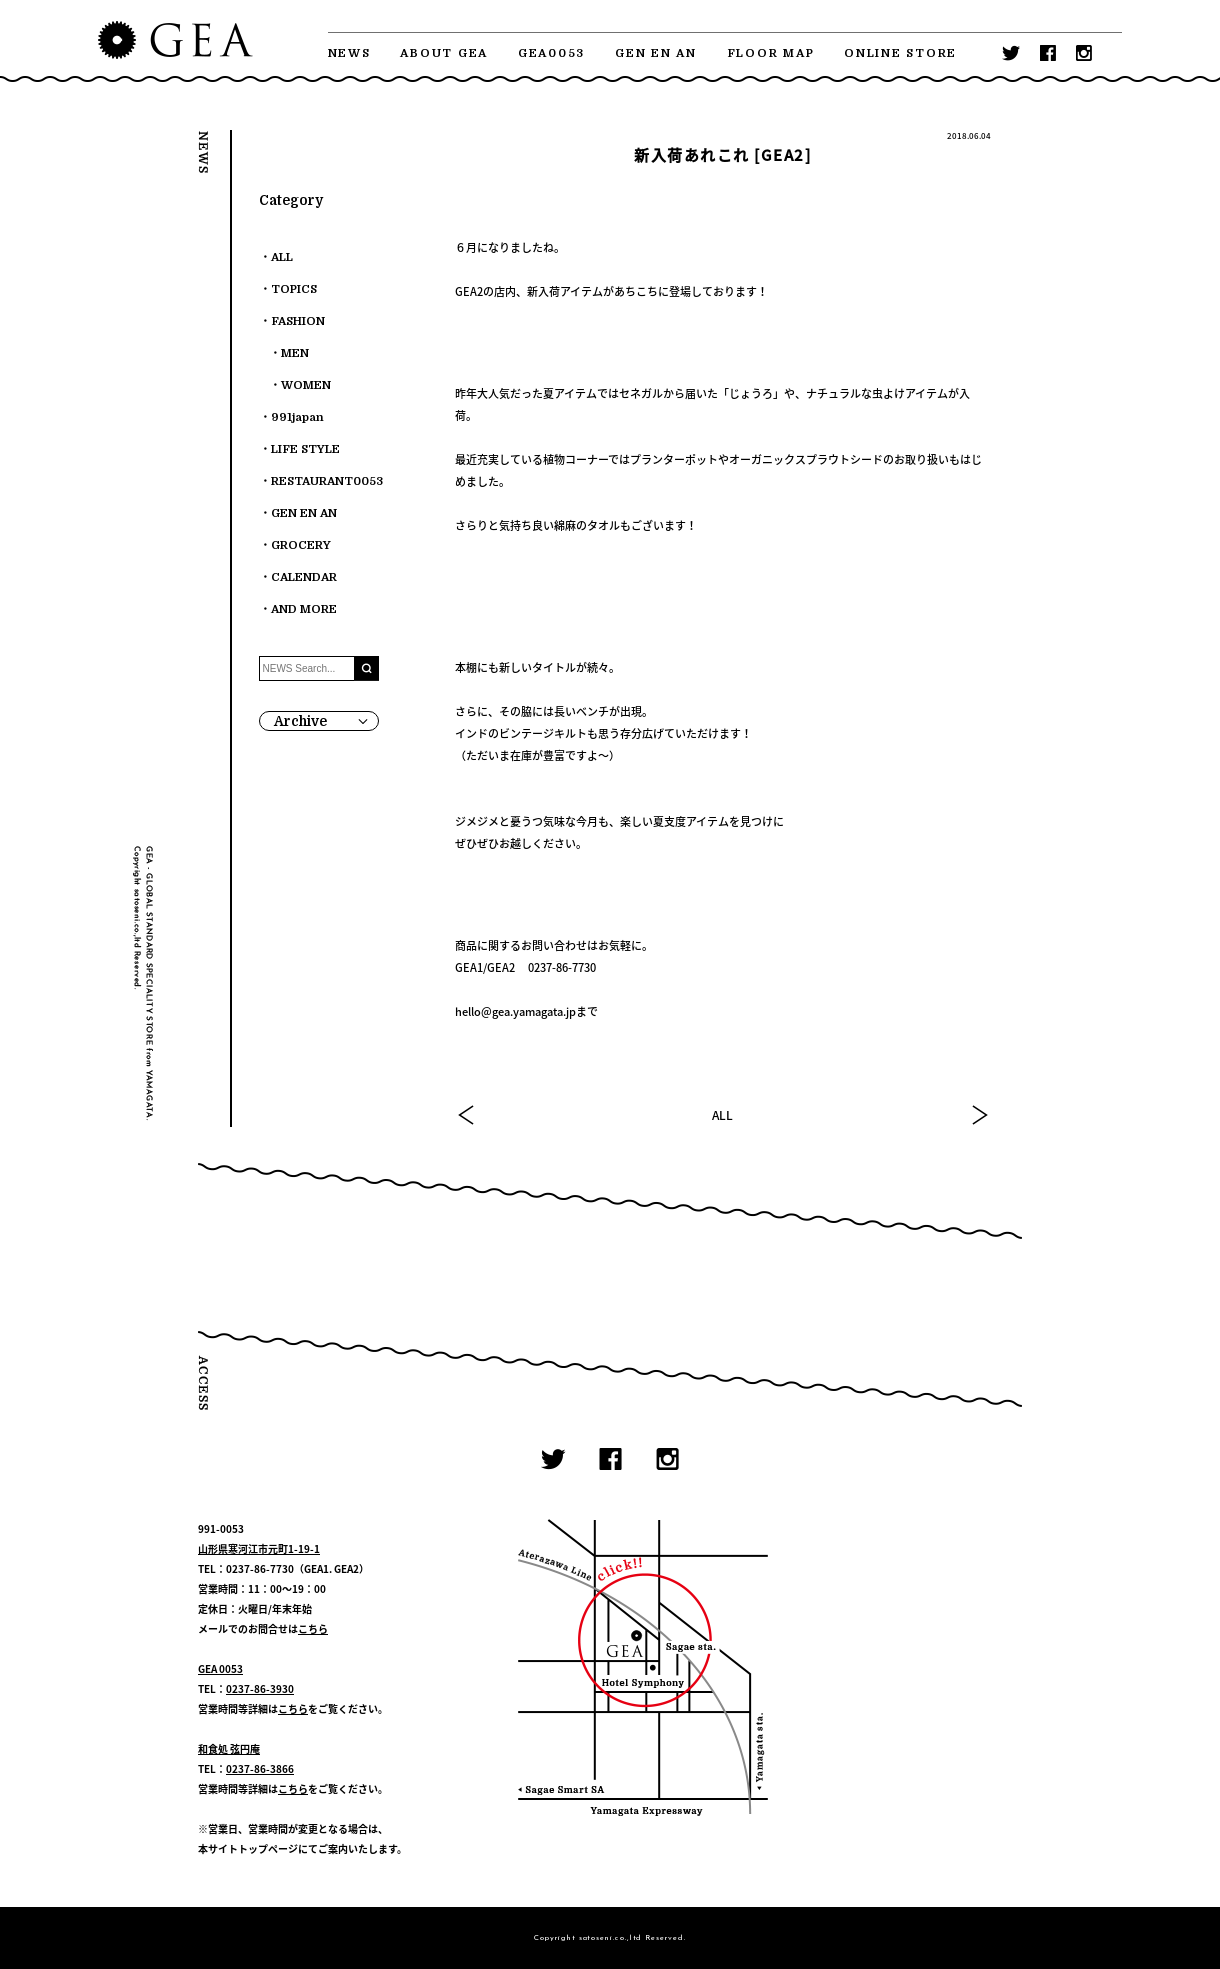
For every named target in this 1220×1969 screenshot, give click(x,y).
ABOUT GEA (444, 53)
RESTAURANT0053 (327, 481)
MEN (295, 353)
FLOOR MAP (771, 53)
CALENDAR (304, 577)
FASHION (298, 321)
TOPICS (294, 289)
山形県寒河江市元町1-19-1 (259, 1548)
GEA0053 (551, 53)
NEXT (979, 1115)
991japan (297, 417)
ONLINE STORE (900, 53)
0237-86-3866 (260, 1768)
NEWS (349, 53)
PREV (467, 1115)
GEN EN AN (656, 53)
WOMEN (306, 385)
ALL (722, 1115)
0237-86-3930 (260, 1688)
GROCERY (301, 545)
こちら (313, 1628)
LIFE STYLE (305, 449)
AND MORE (304, 609)
